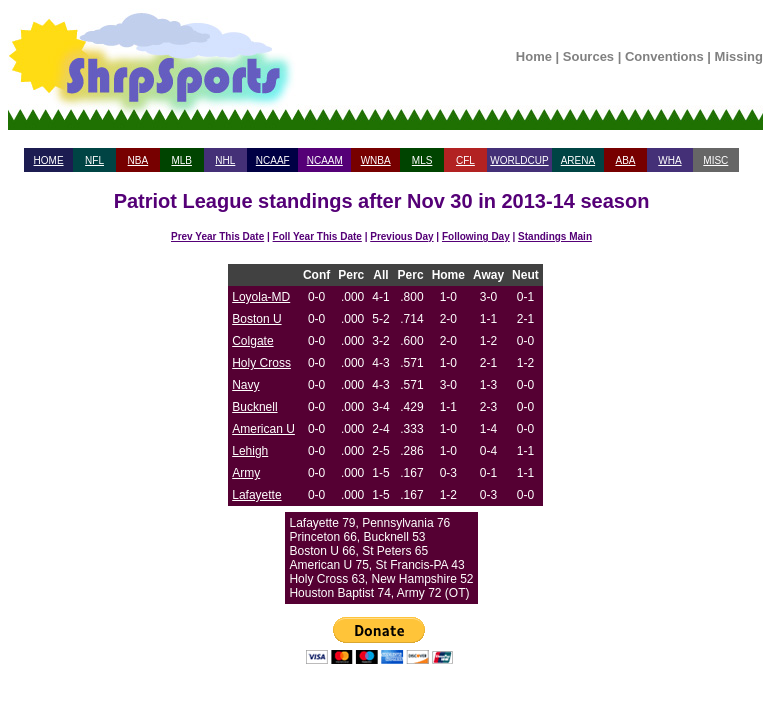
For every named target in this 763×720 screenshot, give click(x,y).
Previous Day (401, 236)
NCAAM (325, 160)
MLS (422, 160)
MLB (181, 160)
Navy (245, 385)
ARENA (578, 160)
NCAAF (273, 160)
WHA (669, 160)
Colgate (252, 341)
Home (534, 56)
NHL (225, 160)
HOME (49, 160)
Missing (739, 56)
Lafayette (256, 495)
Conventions (664, 56)
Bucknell (254, 407)
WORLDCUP (519, 160)
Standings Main (555, 236)
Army (246, 473)
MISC (715, 160)
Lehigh (250, 451)
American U (263, 429)
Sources (588, 56)
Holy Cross (261, 363)
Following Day (476, 236)
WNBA (376, 160)
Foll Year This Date (317, 236)
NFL (94, 160)
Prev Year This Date (217, 236)
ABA (625, 160)
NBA (138, 160)
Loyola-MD (261, 297)
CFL (465, 160)
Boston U (256, 319)
